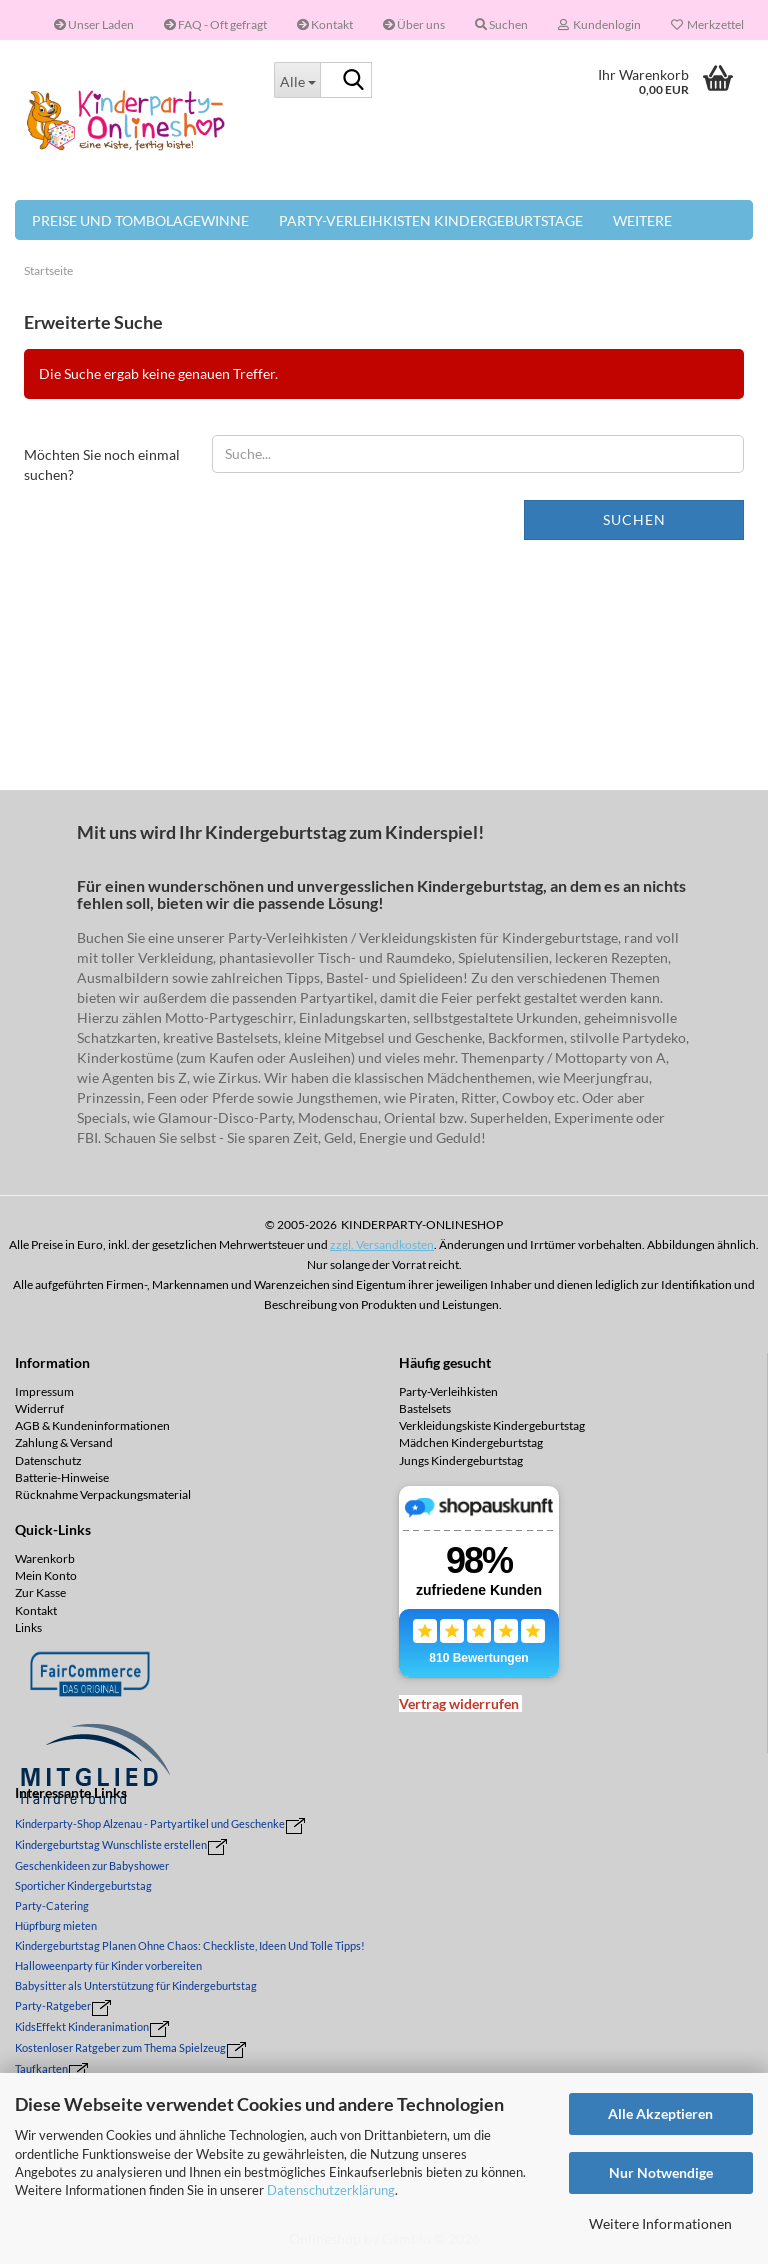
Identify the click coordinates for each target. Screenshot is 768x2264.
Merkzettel (707, 24)
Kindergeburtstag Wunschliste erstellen (111, 1844)
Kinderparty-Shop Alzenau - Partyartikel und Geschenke (150, 1823)
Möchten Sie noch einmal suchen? (102, 464)
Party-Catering (52, 1905)
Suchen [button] (501, 24)
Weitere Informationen (660, 2223)
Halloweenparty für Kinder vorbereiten (108, 1965)
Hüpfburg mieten (56, 1925)
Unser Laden (94, 24)
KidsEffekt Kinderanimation (82, 2026)
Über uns (414, 24)
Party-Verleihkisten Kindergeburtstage (431, 220)
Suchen (634, 519)
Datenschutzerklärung (331, 2190)
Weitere (642, 220)
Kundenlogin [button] (599, 24)
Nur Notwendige (661, 2172)
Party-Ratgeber (53, 2005)
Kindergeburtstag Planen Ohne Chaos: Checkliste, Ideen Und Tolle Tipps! (190, 1945)
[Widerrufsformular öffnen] (459, 1703)
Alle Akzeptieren (660, 2113)
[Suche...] (297, 80)
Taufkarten (41, 2068)
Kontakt (325, 24)
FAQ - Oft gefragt (215, 24)
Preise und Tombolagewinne (140, 220)
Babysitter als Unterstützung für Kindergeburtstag (136, 1985)
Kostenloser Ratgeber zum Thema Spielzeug (120, 2047)
